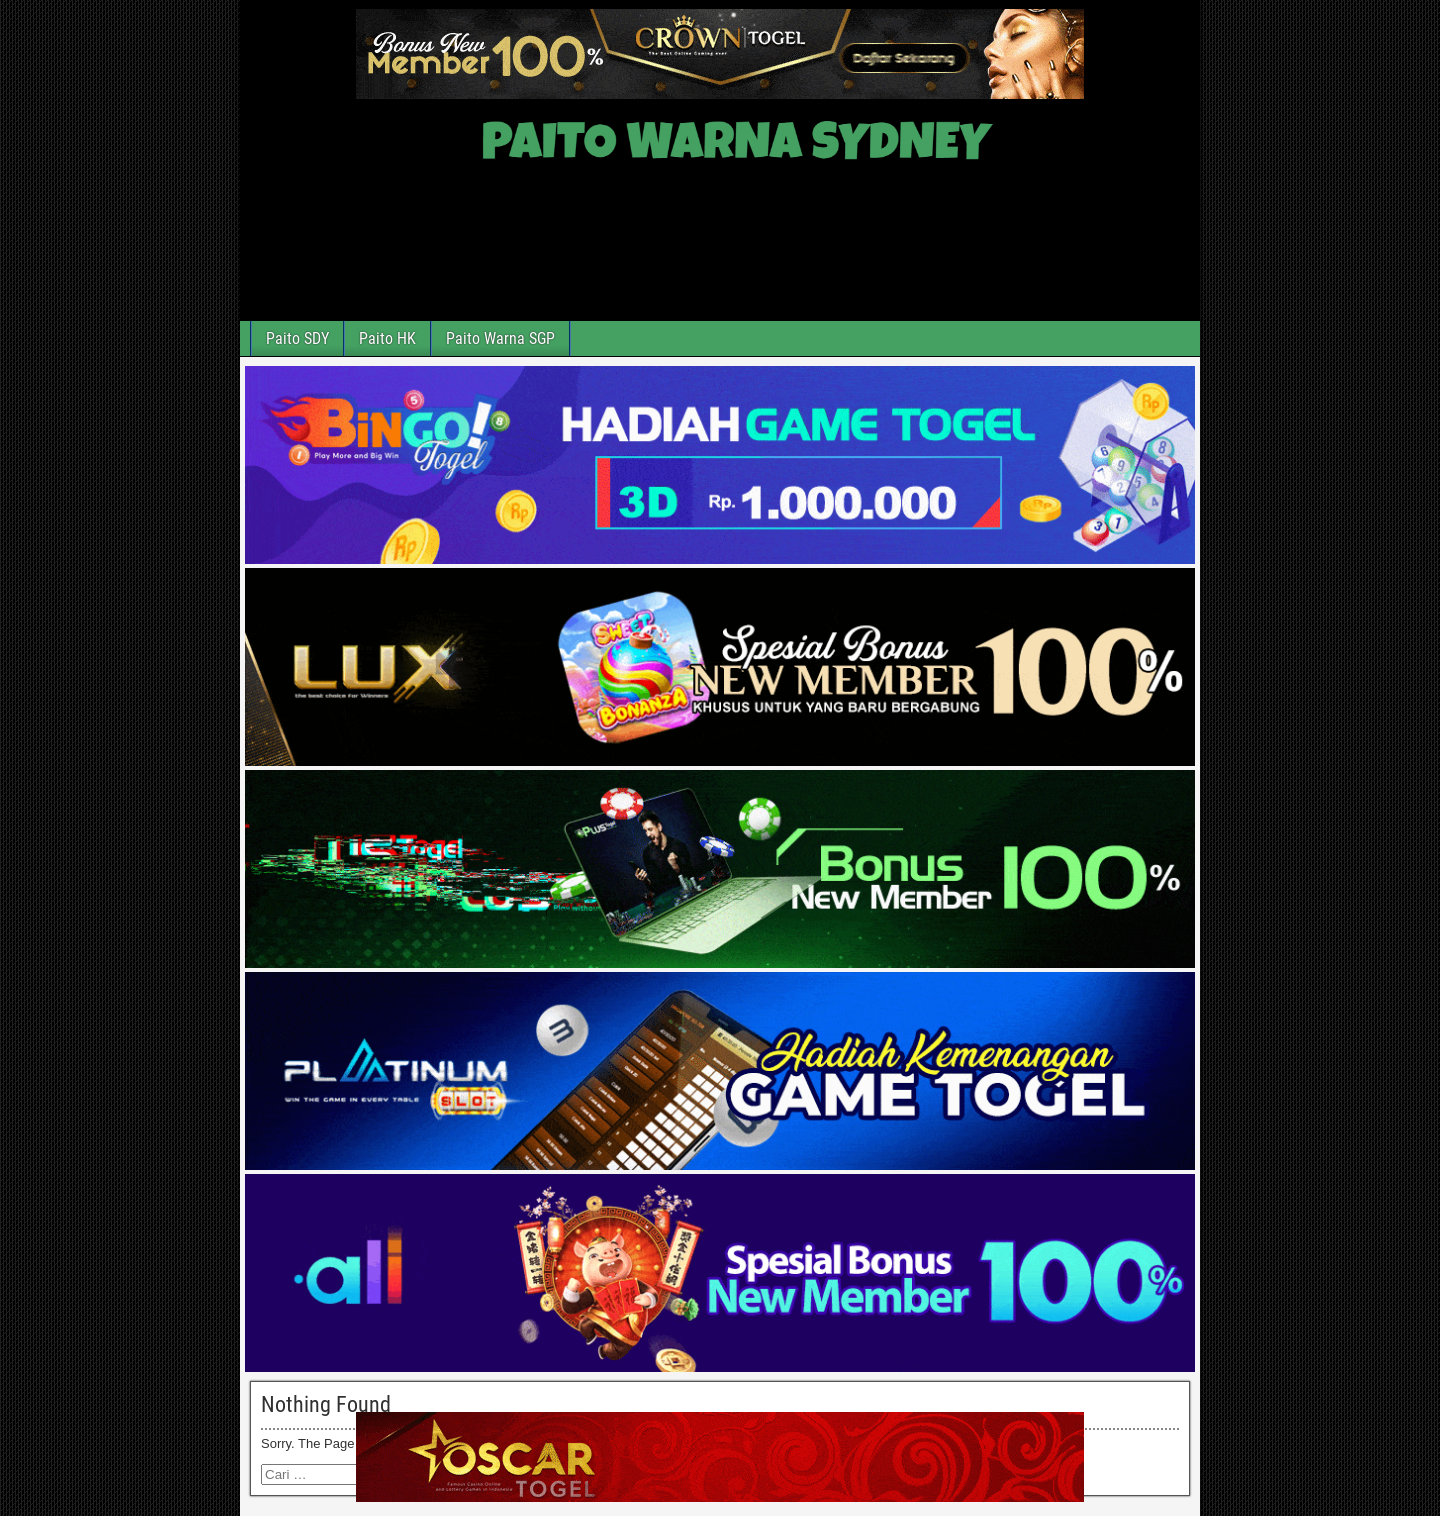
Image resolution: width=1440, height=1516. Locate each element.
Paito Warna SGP (500, 338)
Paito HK (387, 338)
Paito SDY (297, 338)
